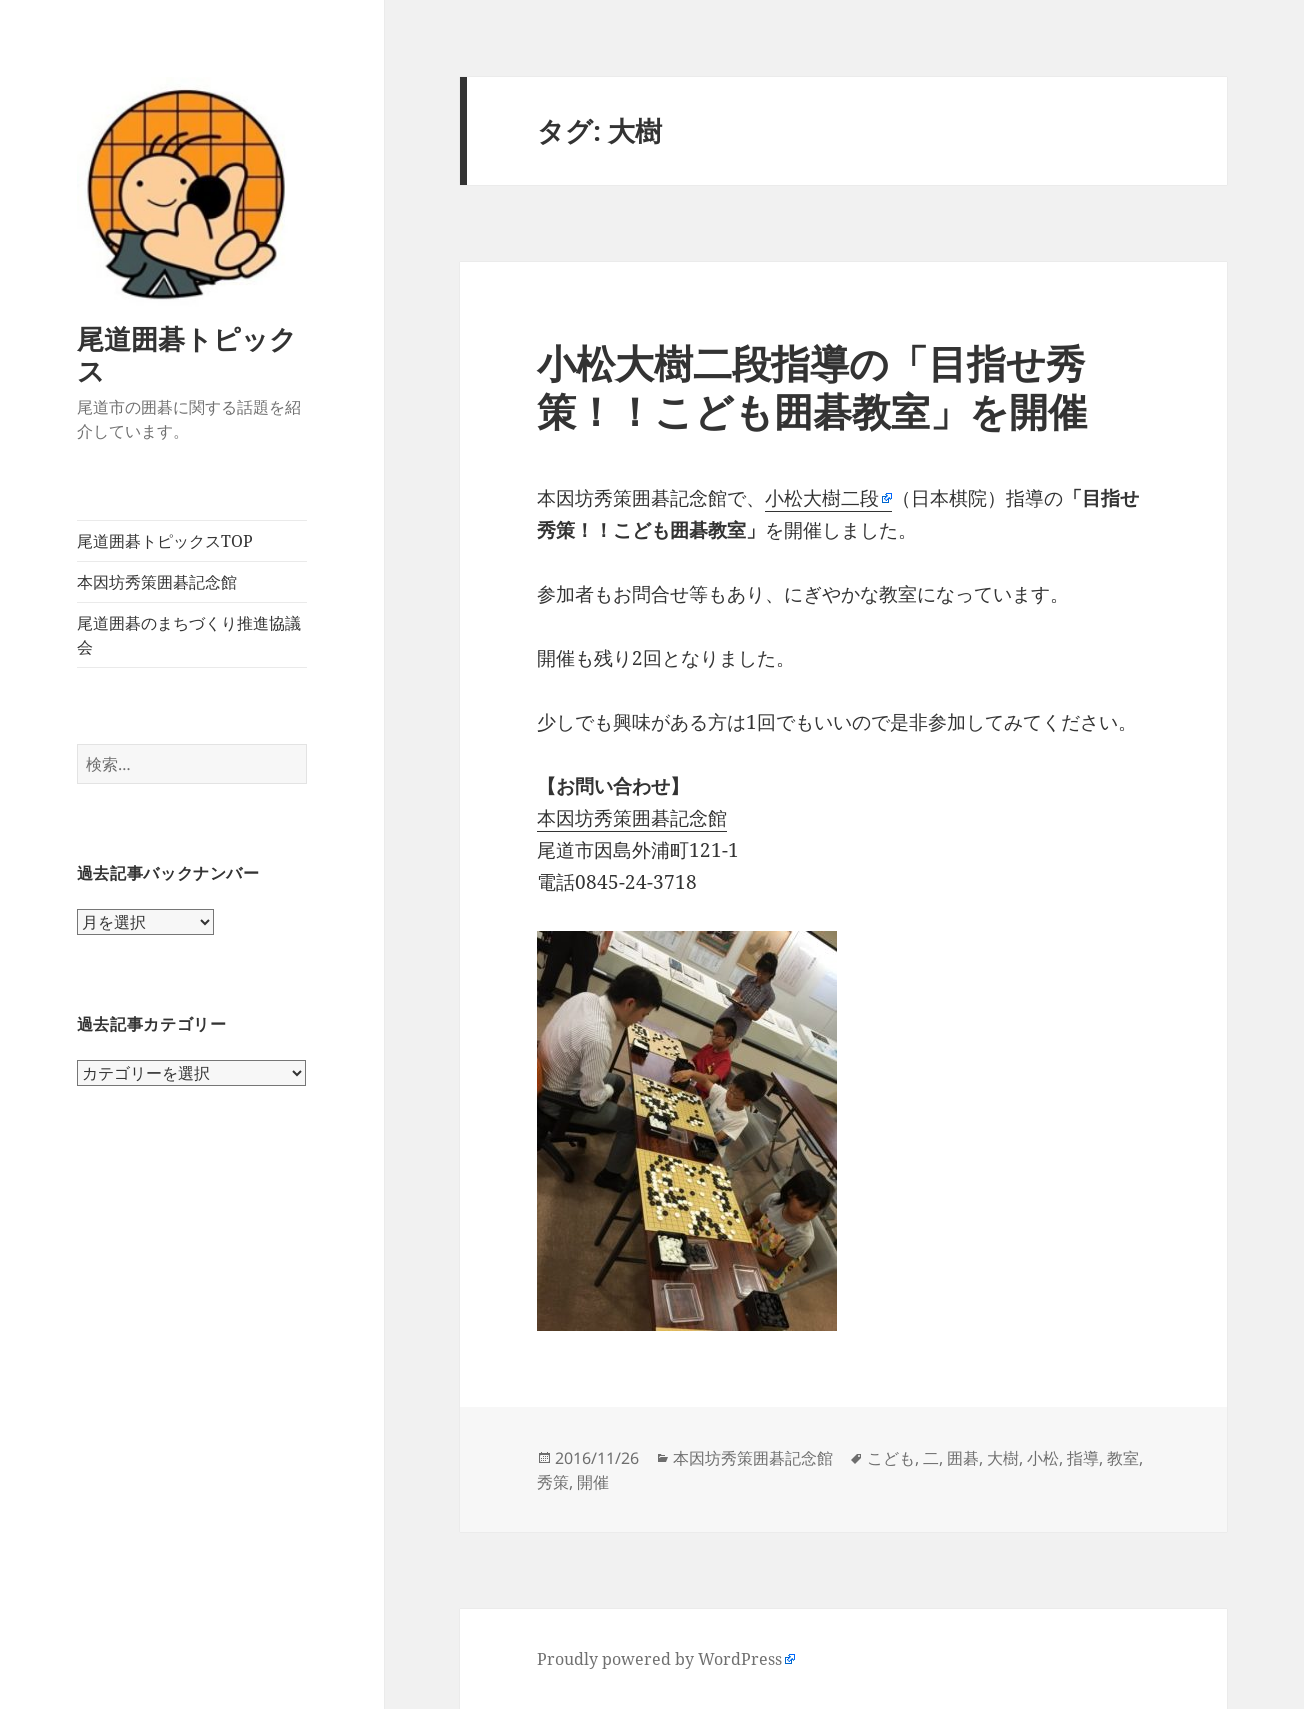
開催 (593, 1482)
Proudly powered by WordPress (659, 1659)
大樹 (1003, 1458)
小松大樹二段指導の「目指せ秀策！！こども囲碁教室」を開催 (812, 386)
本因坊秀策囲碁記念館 (157, 582)
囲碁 (963, 1458)
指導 (1083, 1458)
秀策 (553, 1482)
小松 (1043, 1458)
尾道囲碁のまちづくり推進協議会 (189, 635)
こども (891, 1458)
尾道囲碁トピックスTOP (165, 541)
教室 (1123, 1458)
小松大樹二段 (822, 498)
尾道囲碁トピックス (187, 354)
